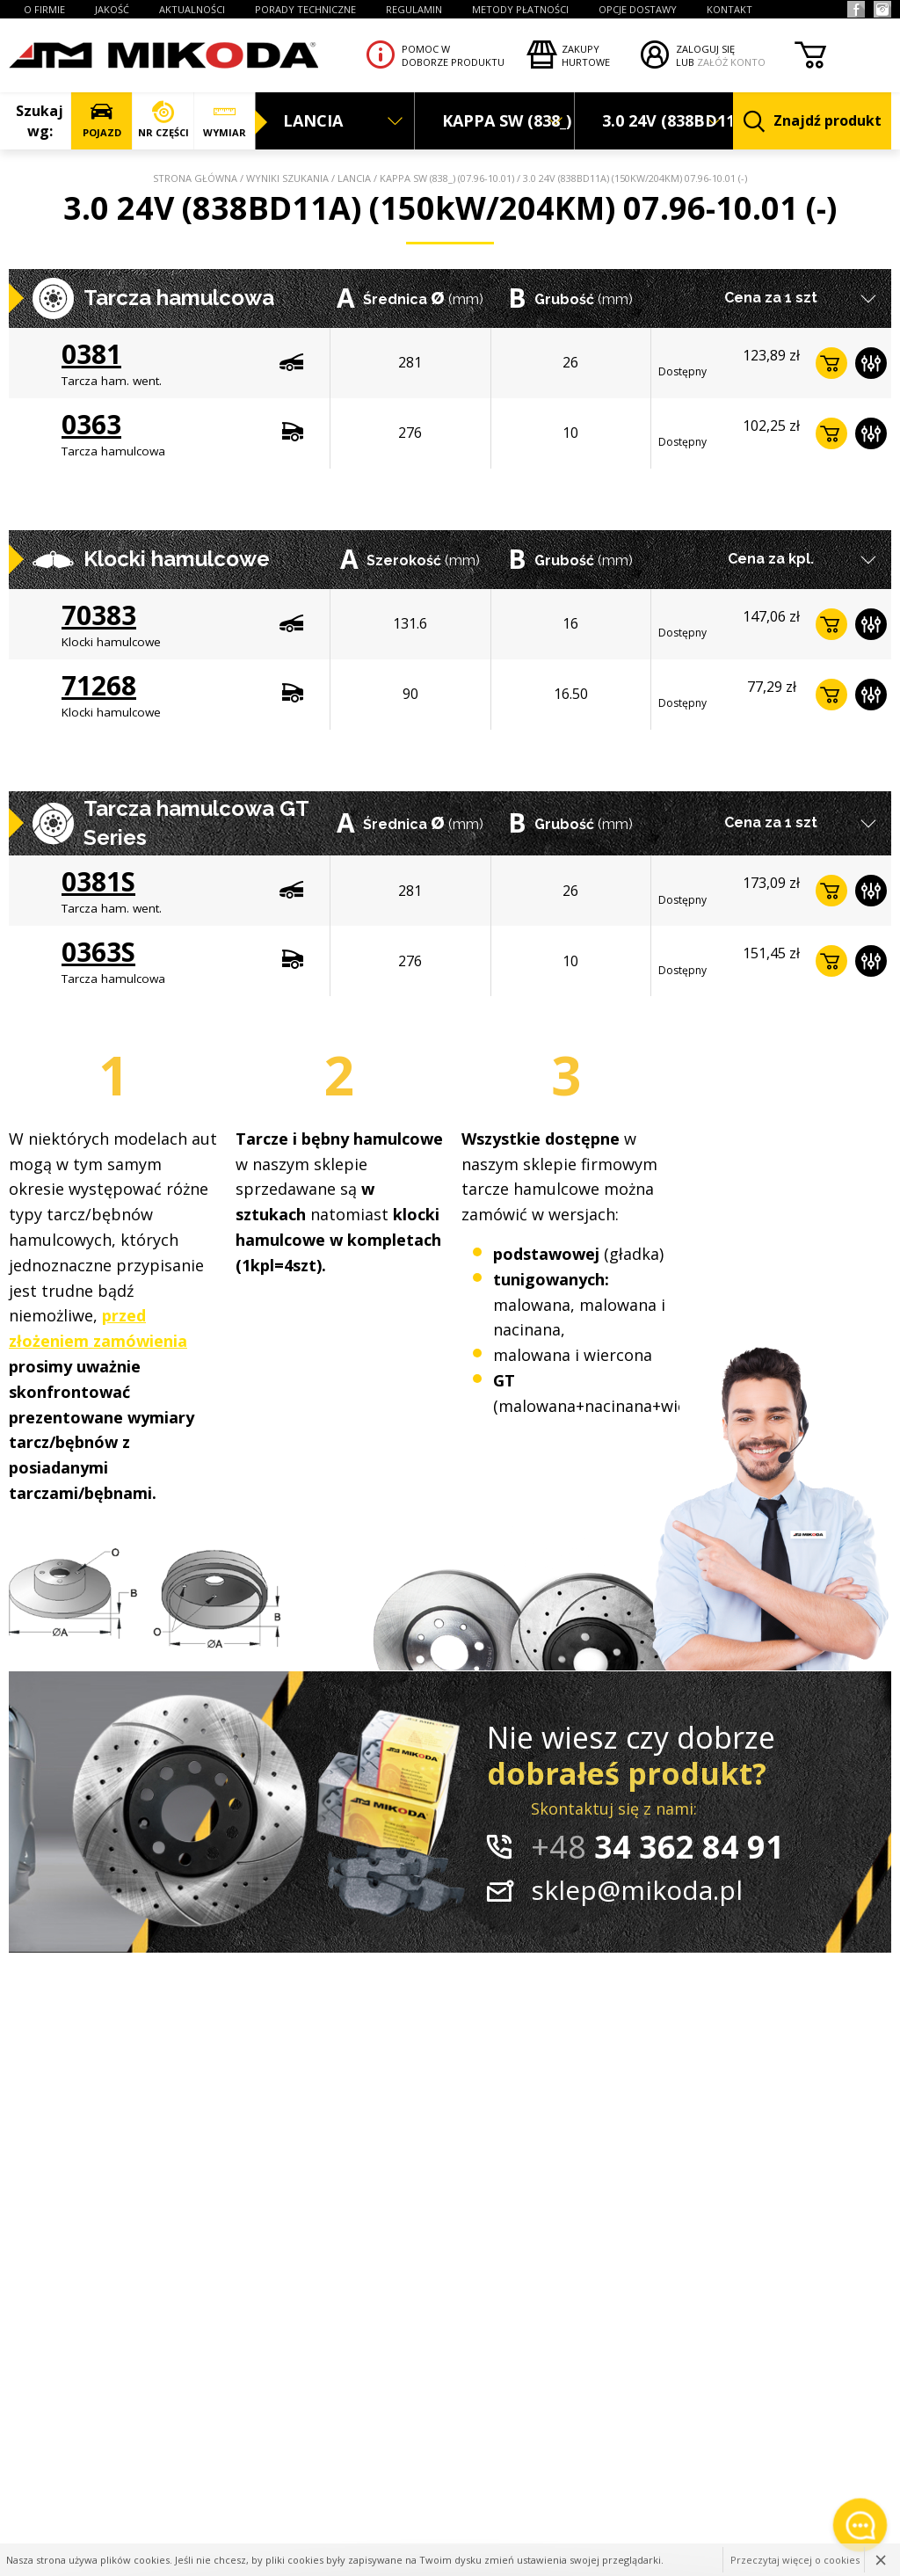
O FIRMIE (44, 9)
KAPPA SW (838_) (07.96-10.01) (447, 178)
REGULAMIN (414, 9)
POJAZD (101, 120)
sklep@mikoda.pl (637, 1890)
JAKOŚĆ (112, 9)
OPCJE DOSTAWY (638, 9)
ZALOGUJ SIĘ (705, 48)
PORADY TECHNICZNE (305, 9)
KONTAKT (729, 9)
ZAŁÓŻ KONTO (731, 62)
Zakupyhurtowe (586, 55)
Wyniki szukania (287, 178)
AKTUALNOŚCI (192, 9)
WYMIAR (224, 120)
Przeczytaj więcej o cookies (795, 2559)
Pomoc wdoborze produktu (453, 55)
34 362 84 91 (657, 1846)
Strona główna (195, 178)
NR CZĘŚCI (163, 120)
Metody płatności (520, 9)
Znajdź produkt (813, 122)
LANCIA (354, 178)
